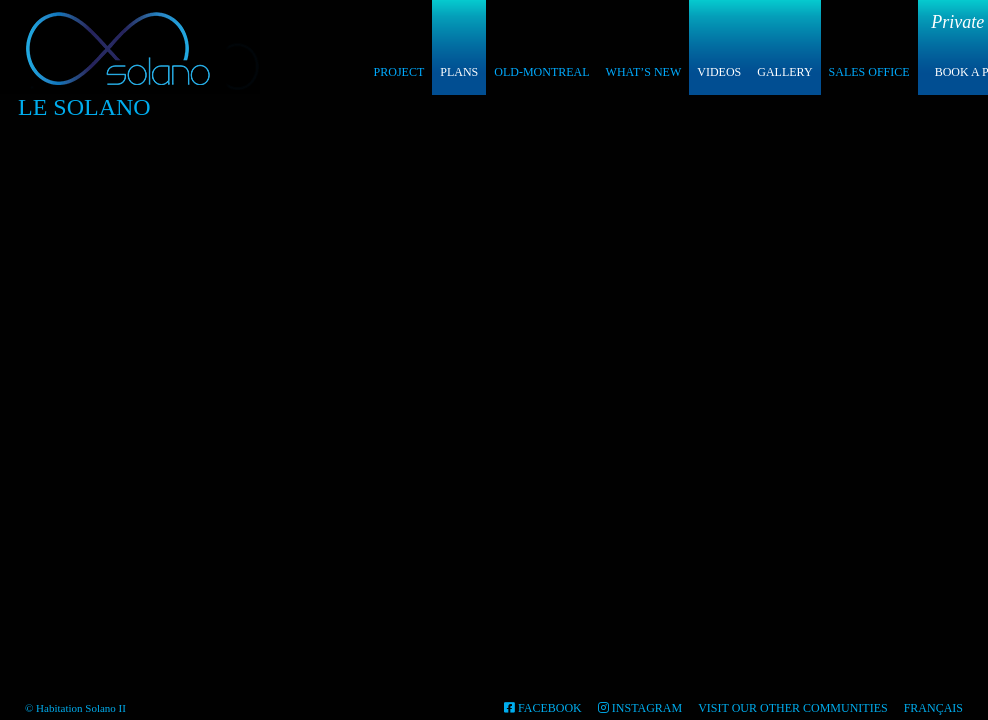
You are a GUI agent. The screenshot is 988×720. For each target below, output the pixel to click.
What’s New (644, 72)
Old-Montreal (541, 72)
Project (399, 72)
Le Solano (84, 107)
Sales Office (869, 72)
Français (933, 708)
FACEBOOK (543, 708)
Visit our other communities (792, 708)
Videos (719, 72)
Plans (459, 72)
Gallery (784, 72)
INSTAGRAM (640, 708)
